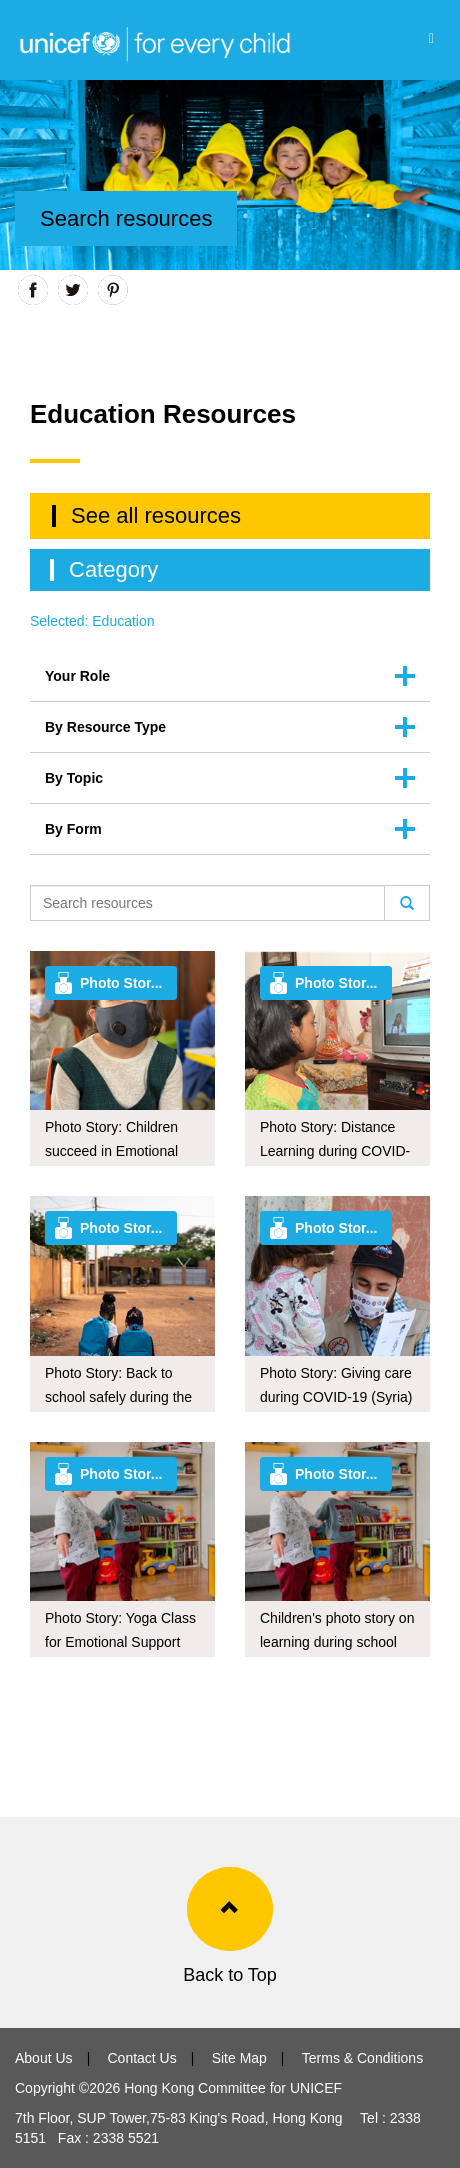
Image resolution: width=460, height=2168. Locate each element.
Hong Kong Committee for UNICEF (231, 2088)
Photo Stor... (121, 983)
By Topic (74, 778)
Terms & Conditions (362, 2058)
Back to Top (230, 1975)
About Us (44, 2058)
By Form (73, 829)
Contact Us (141, 2058)
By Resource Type (105, 727)
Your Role (77, 676)
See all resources (156, 515)
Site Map (239, 2058)
